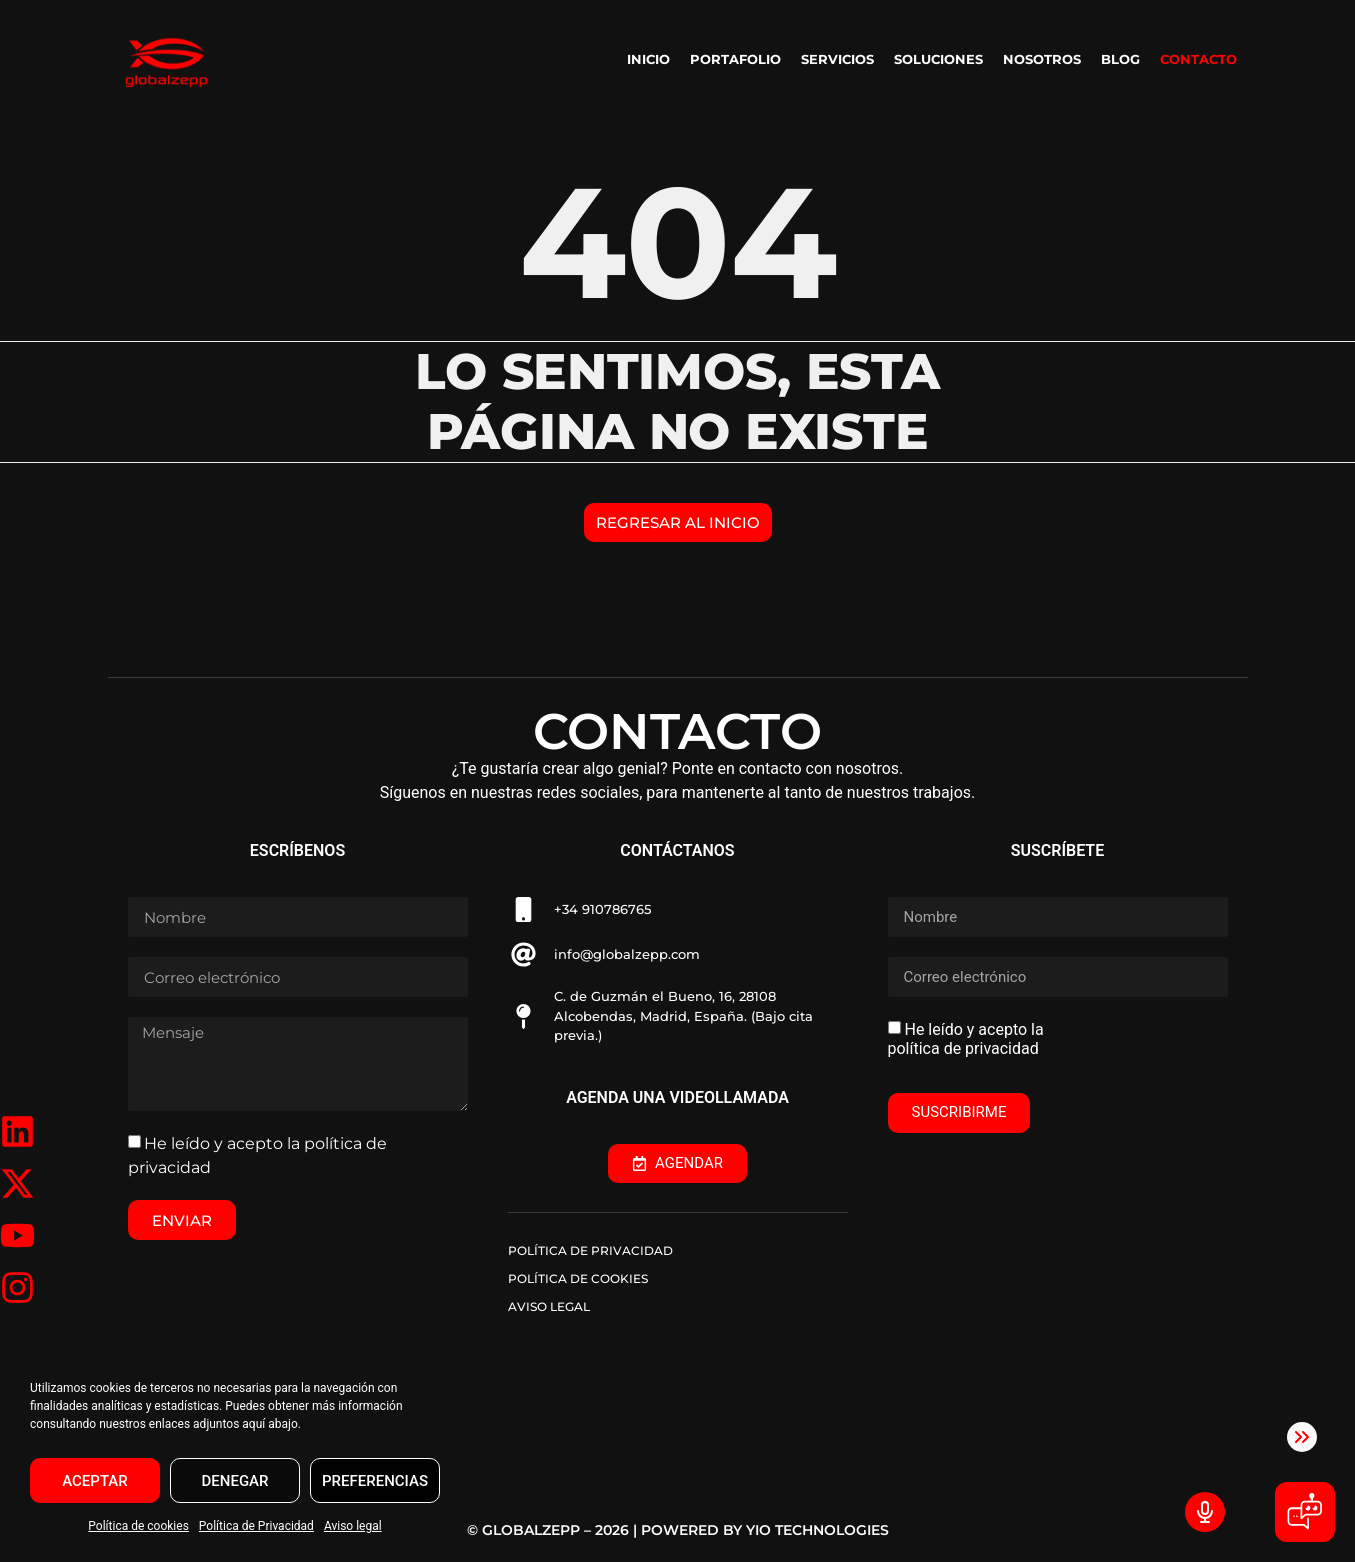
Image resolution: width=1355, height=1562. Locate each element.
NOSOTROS (1042, 59)
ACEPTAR (95, 1481)
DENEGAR (235, 1481)
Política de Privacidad (256, 1526)
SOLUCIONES (938, 59)
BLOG (1120, 59)
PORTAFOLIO (735, 59)
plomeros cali (158, 1259)
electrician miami (166, 1279)
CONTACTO (1198, 59)
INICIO (648, 59)
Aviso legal (353, 1526)
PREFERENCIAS (375, 1481)
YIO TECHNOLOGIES (817, 1530)
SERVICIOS (837, 59)
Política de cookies (138, 1526)
